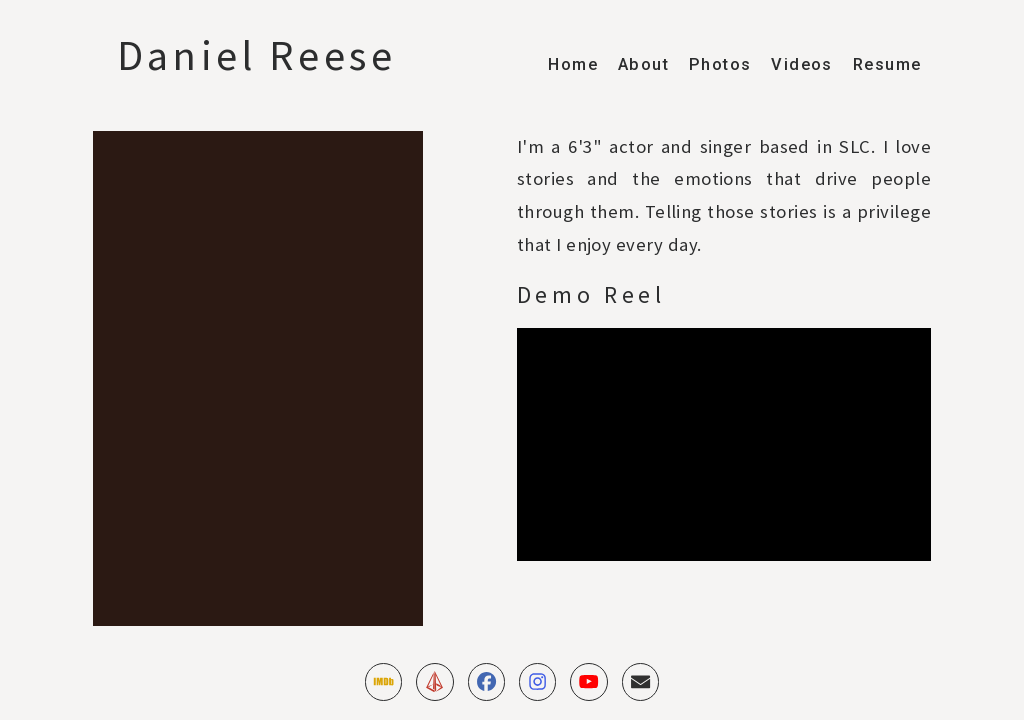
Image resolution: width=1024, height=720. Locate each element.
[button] (383, 681)
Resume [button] (887, 65)
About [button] (643, 65)
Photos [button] (720, 65)
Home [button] (573, 65)
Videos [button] (801, 65)
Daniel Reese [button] (257, 55)
